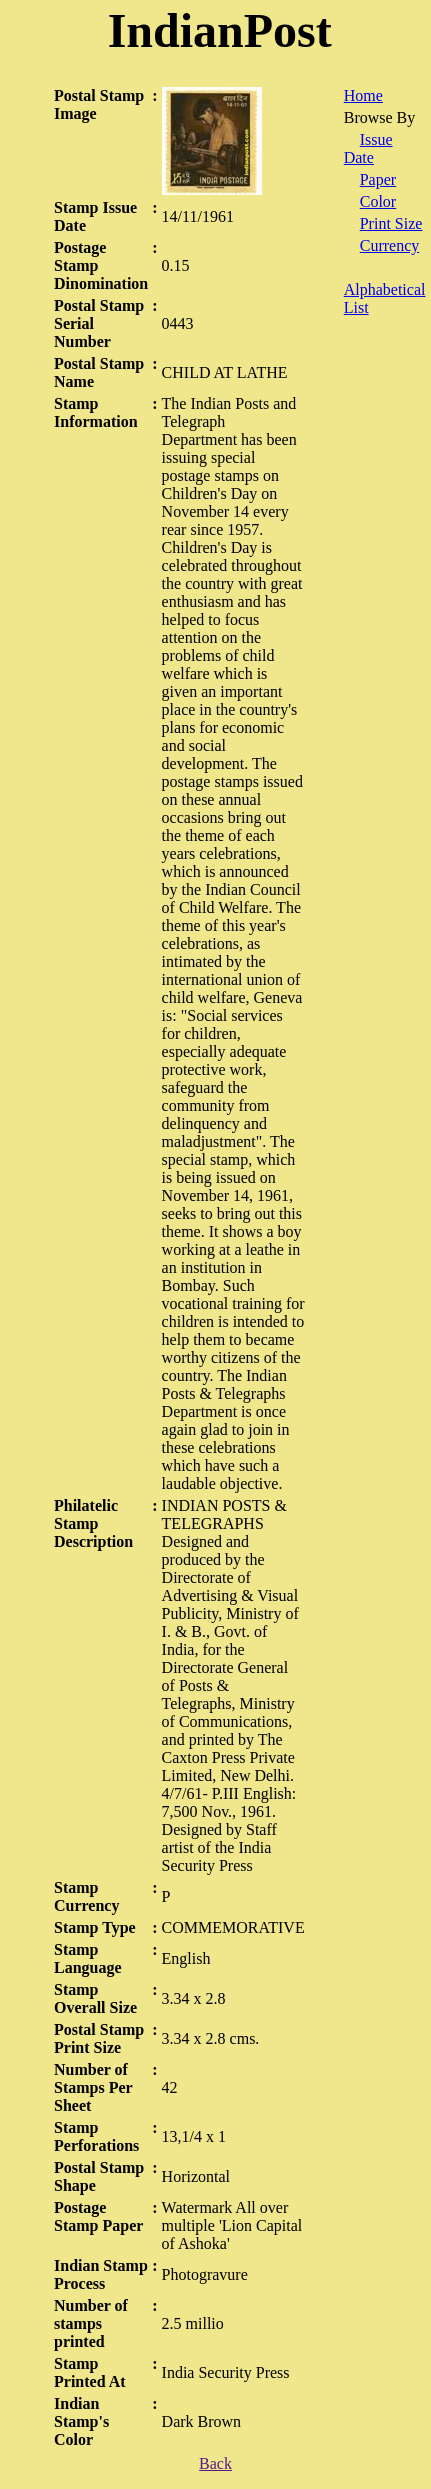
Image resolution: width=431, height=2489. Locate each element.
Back (215, 2463)
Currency (390, 245)
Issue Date (368, 148)
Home (363, 95)
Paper (378, 179)
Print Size (391, 223)
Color (378, 201)
